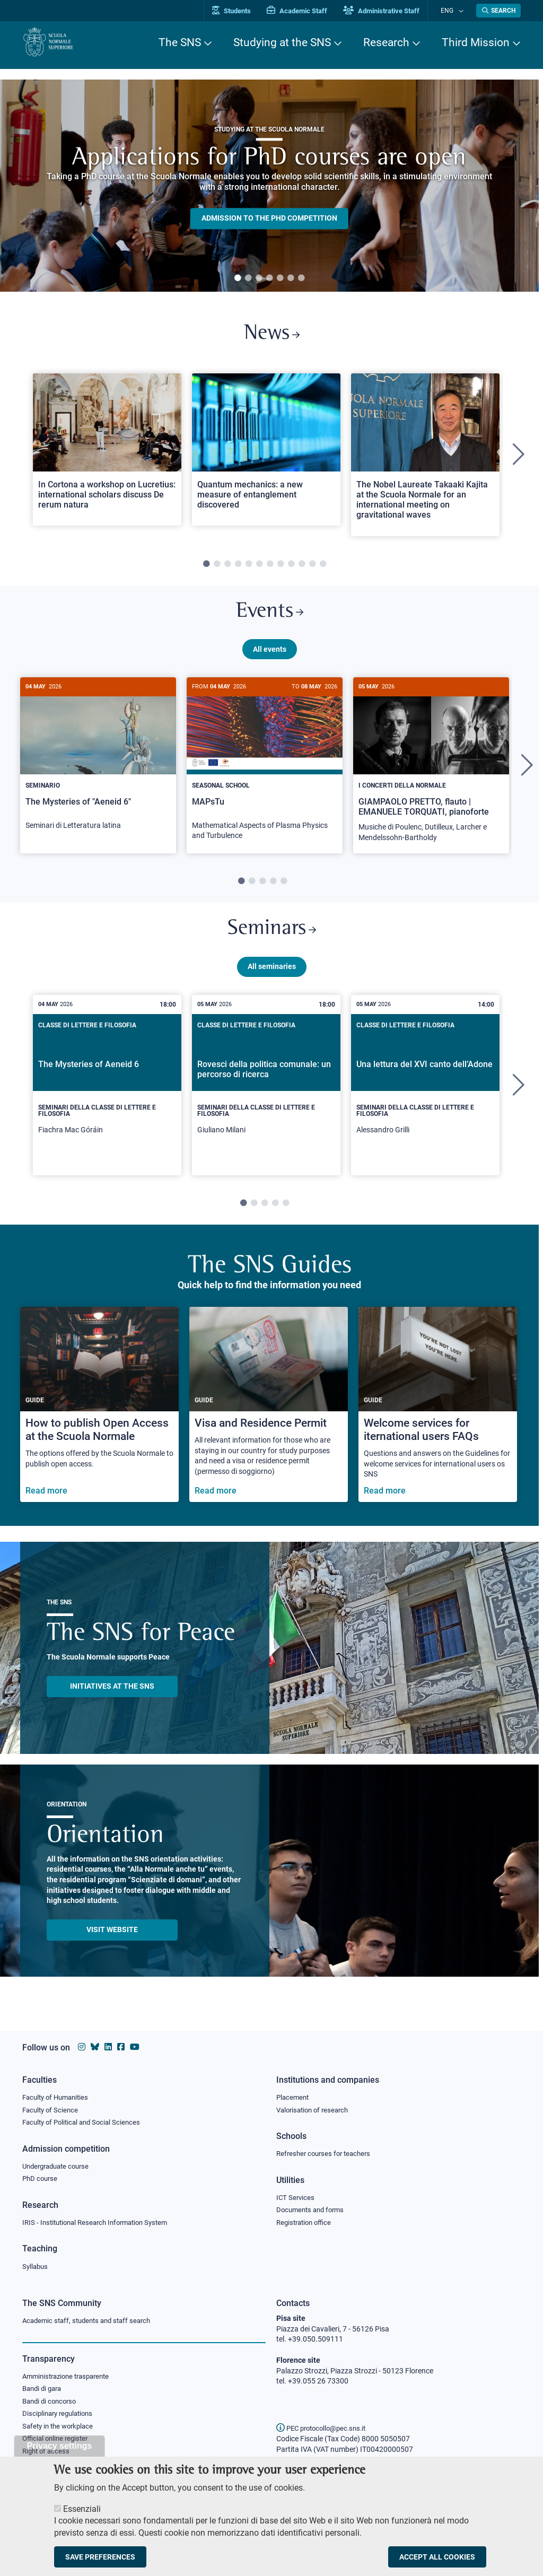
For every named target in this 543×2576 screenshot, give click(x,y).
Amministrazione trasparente (70, 2377)
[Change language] (462, 10)
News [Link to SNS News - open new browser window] (272, 336)
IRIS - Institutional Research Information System (101, 2221)
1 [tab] (237, 278)
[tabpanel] (269, 186)
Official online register (57, 2442)
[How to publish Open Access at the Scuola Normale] (99, 1417)
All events (269, 656)
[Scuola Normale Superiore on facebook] (121, 2043)
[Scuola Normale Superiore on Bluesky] (95, 2043)
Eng (452, 10)
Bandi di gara (44, 2390)
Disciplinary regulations (60, 2416)
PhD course (41, 2177)
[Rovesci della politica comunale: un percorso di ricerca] (266, 1097)
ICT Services (296, 2195)
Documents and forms (312, 2208)
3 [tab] (258, 278)
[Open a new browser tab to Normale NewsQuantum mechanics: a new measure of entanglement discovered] (266, 453)
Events (269, 618)
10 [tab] (301, 568)
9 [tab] (291, 568)
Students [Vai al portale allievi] (242, 11)
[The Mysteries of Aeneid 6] (107, 1097)
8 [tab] (280, 568)
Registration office (306, 2221)
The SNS (180, 42)
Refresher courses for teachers (326, 2151)
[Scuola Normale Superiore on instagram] (81, 2043)
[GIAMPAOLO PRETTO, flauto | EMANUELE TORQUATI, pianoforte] (431, 773)
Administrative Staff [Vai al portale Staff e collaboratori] (392, 11)
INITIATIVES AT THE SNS (112, 1698)
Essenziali (82, 2509)
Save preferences (100, 2557)
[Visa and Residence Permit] (268, 1417)
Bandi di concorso (51, 2403)
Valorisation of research (315, 2106)
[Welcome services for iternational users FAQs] (437, 1417)
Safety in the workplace (60, 2429)
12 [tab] (323, 568)
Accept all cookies (437, 2557)
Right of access (47, 2455)
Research (386, 42)
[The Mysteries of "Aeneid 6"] (98, 767)
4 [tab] (269, 278)
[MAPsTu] (265, 772)
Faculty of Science (52, 2106)
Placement (293, 2093)
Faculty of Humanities (58, 2093)
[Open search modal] (498, 11)
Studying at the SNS (282, 42)
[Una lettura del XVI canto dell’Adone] (425, 1097)
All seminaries (272, 978)
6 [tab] (290, 278)
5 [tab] (280, 278)
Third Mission (476, 42)
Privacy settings (59, 2445)
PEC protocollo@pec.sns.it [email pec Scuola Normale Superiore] (325, 2428)
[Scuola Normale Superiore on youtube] (134, 2043)
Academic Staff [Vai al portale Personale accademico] (308, 11)
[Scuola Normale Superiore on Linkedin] (108, 2043)
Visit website (112, 1941)
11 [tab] (312, 568)
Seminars (271, 939)
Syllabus (36, 2266)
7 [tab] (301, 278)
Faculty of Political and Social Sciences (85, 2120)
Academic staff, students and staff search (91, 2321)
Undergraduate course (59, 2164)
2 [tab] (248, 278)
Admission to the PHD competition (269, 218)
